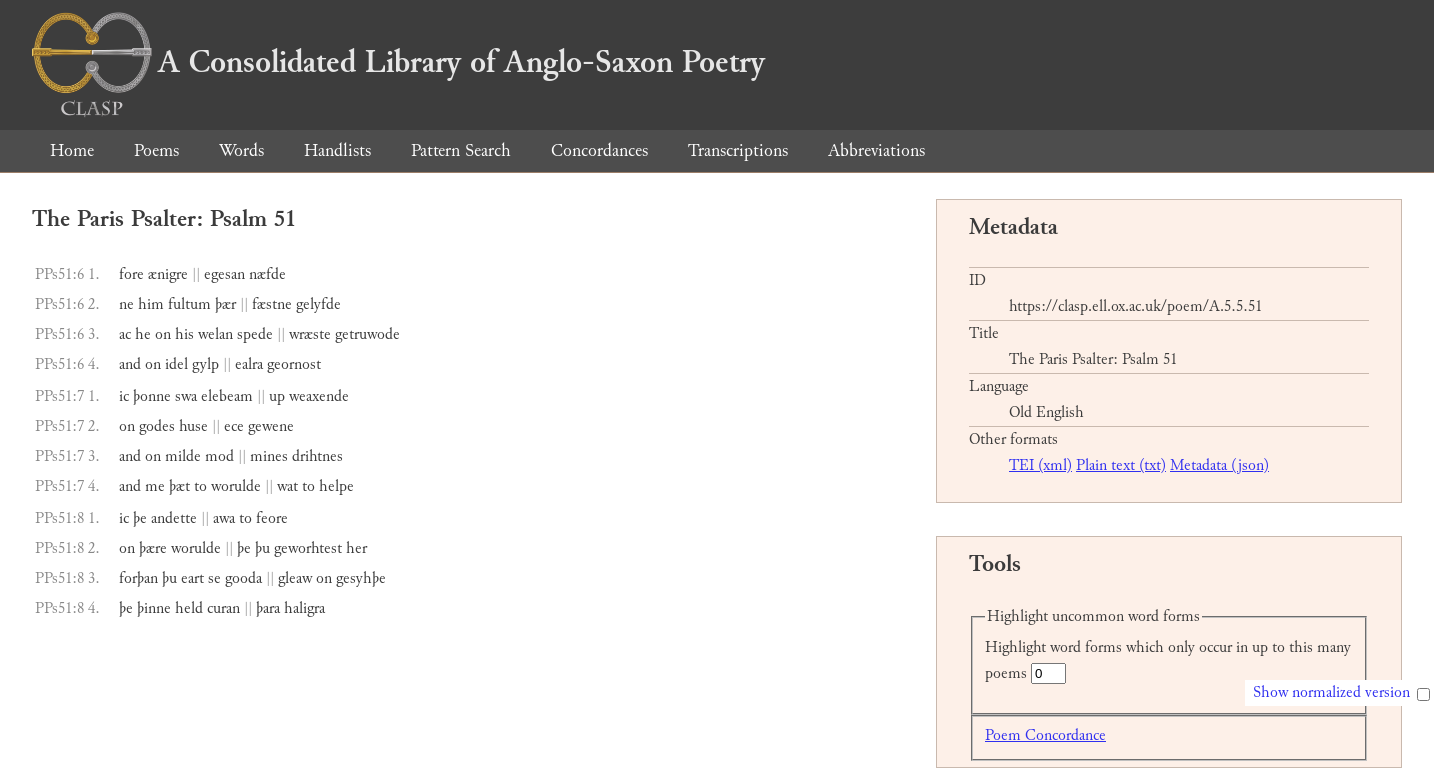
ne (126, 304)
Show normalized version (1331, 692)
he (143, 334)
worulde (236, 486)
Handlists (337, 150)
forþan (138, 578)
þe (140, 518)
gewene (271, 426)
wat (287, 486)
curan (223, 608)
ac (125, 334)
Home (72, 150)
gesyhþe (361, 578)
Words (241, 150)
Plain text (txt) (1121, 465)
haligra (304, 608)
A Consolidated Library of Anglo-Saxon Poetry (398, 62)
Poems (156, 150)
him (151, 304)
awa (224, 518)
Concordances (599, 150)
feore (272, 518)
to (200, 486)
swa (186, 396)
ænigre (168, 274)
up (277, 396)
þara (268, 608)
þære (153, 548)
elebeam (227, 396)
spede (255, 334)
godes (157, 426)
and (130, 364)
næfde (267, 274)
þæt (179, 486)
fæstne (272, 304)
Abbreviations (876, 150)
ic (124, 396)
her (356, 548)
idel (176, 364)
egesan (224, 274)
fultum (189, 304)
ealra (249, 364)
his (184, 334)
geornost (294, 364)
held (189, 608)
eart (192, 578)
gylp (205, 364)
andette (174, 518)
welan (215, 334)
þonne (152, 396)
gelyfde (318, 304)
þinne (154, 608)
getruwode (367, 334)
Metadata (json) (1219, 465)
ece (234, 426)
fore (131, 274)
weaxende (319, 396)
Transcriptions (738, 150)
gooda (243, 578)
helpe (336, 486)
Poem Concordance (1045, 735)
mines (269, 456)
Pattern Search (461, 150)
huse (193, 426)
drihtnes (317, 456)
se (214, 578)
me (155, 486)
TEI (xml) (1040, 465)
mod (219, 456)
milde (183, 456)
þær (225, 304)
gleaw (295, 578)
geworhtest (308, 548)
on (163, 334)
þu (262, 548)
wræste (310, 334)
